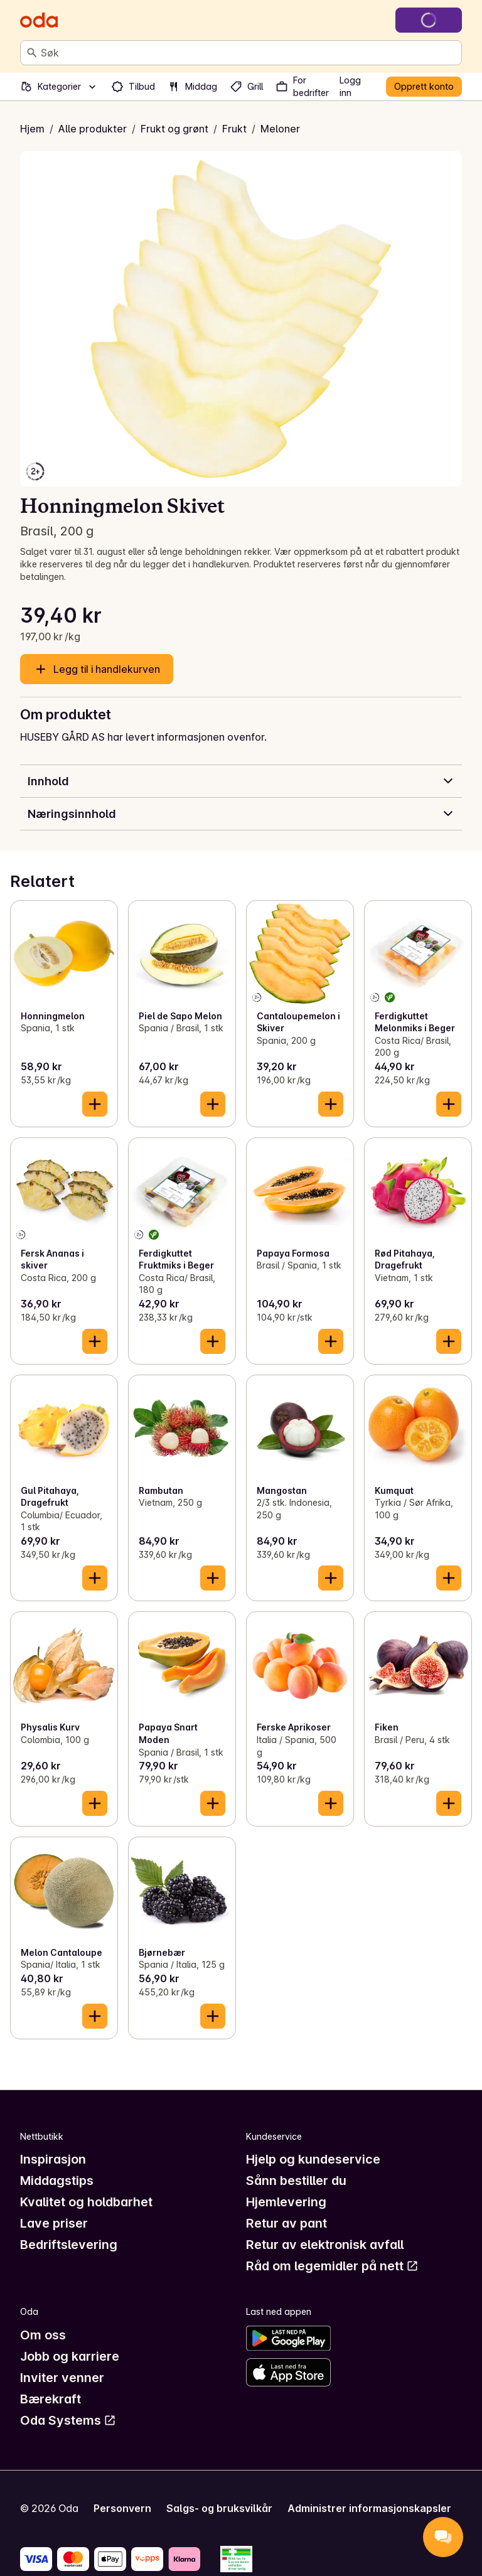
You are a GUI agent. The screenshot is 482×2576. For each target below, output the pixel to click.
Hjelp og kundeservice (313, 2159)
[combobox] (248, 53)
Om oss (43, 2335)
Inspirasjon (53, 2159)
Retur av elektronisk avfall (325, 2244)
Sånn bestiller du (296, 2180)
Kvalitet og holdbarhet (86, 2201)
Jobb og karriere (69, 2356)
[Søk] (32, 52)
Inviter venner (62, 2377)
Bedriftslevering (68, 2244)
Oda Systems (68, 2420)
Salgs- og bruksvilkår (219, 2508)
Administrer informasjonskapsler (369, 2508)
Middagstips (57, 2180)
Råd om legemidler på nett (332, 2265)
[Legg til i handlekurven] (94, 1104)
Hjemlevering (286, 2201)
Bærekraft (50, 2399)
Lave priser (54, 2223)
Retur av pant (286, 2223)
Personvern (122, 2508)
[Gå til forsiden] (39, 20)
